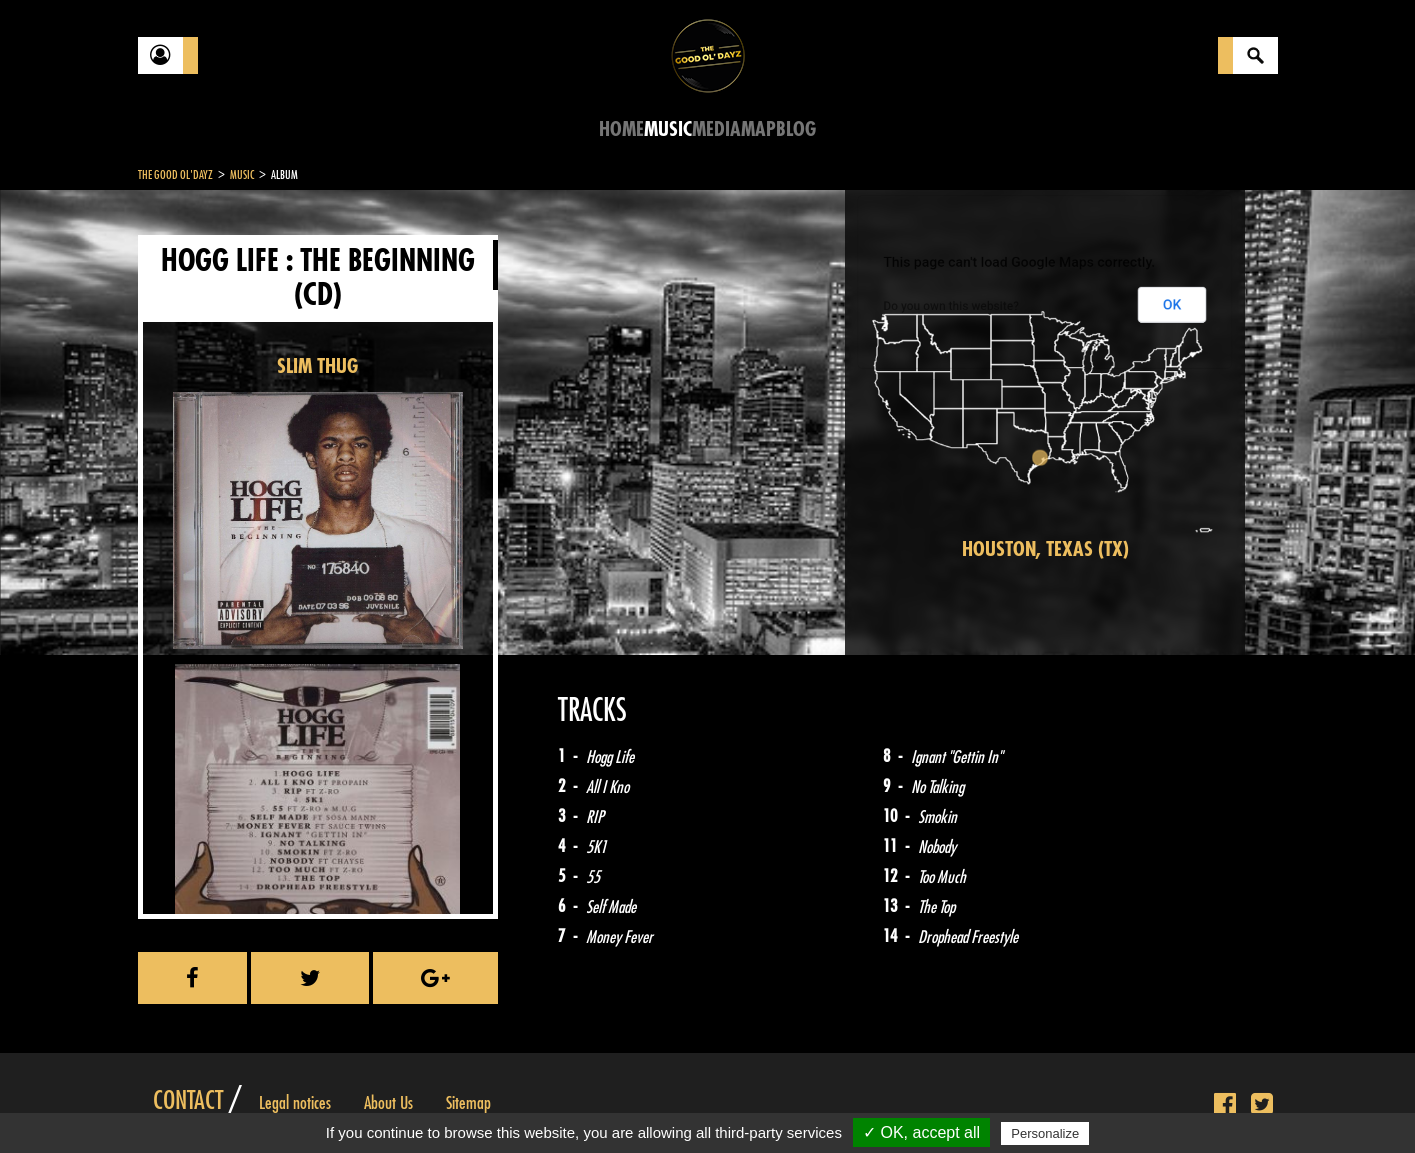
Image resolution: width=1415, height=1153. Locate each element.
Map (758, 129)
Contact (188, 1101)
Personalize (1045, 1133)
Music (668, 129)
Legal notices (295, 1103)
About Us (388, 1103)
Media (716, 129)
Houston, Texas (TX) (1045, 549)
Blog (796, 129)
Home (621, 129)
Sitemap (468, 1103)
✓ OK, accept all (921, 1132)
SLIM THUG (317, 366)
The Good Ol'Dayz (175, 175)
